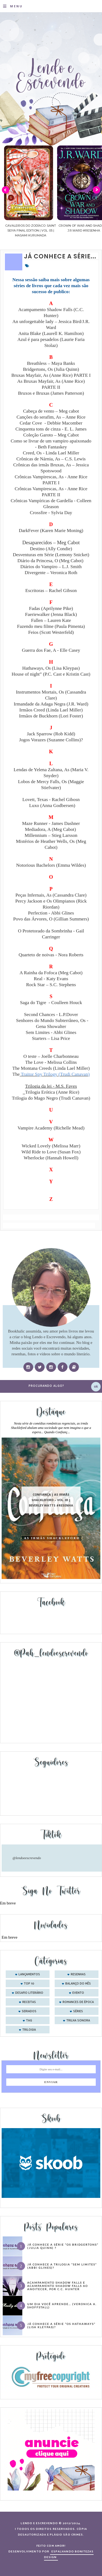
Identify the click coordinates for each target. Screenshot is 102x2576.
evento (78, 1992)
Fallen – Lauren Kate (51, 620)
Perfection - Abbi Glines (51, 913)
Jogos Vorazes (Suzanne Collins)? (51, 739)
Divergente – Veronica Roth (51, 572)
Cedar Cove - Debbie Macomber (51, 423)
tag (29, 2020)
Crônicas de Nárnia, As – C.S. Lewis (51, 458)
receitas (29, 2002)
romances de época (78, 2002)
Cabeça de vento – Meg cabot (51, 411)
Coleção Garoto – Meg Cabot (51, 435)
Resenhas (78, 1974)
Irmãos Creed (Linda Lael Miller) (51, 710)
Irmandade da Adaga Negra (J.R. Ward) (51, 704)
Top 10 (29, 1983)
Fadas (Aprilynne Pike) (51, 608)
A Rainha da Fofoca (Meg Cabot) (51, 972)
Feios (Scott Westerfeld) (51, 632)
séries (78, 2011)
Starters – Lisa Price (51, 1038)
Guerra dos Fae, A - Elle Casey (51, 650)
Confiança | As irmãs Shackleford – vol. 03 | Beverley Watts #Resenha (51, 1499)
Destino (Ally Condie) (51, 548)
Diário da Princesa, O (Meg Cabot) (51, 560)
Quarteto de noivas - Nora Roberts (50, 954)
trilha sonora (78, 2020)
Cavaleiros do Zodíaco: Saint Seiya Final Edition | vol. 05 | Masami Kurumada (71, 230)
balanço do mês (78, 1983)
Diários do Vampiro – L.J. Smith (51, 566)
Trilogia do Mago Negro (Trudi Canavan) (51, 1098)
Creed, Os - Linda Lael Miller (51, 452)
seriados (29, 2011)
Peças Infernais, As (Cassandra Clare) (51, 895)
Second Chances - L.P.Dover (51, 1014)
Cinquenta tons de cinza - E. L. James (51, 429)
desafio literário (29, 1992)
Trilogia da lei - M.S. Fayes (51, 1086)
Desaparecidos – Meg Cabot (51, 542)
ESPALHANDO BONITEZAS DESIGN (69, 2554)
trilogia (29, 2029)
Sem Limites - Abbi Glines (51, 1032)
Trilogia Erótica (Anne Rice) (52, 1092)
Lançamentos (29, 1974)
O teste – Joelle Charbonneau (51, 1056)
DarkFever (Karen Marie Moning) (51, 530)
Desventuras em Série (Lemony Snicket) (51, 554)
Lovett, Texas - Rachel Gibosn (51, 799)
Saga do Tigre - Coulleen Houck (51, 1002)
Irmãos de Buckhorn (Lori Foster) (51, 716)
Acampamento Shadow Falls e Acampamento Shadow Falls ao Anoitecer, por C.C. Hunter (57, 2286)
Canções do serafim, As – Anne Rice (51, 417)
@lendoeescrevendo (27, 1858)
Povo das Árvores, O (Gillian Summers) (51, 919)
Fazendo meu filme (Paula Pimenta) (51, 626)
